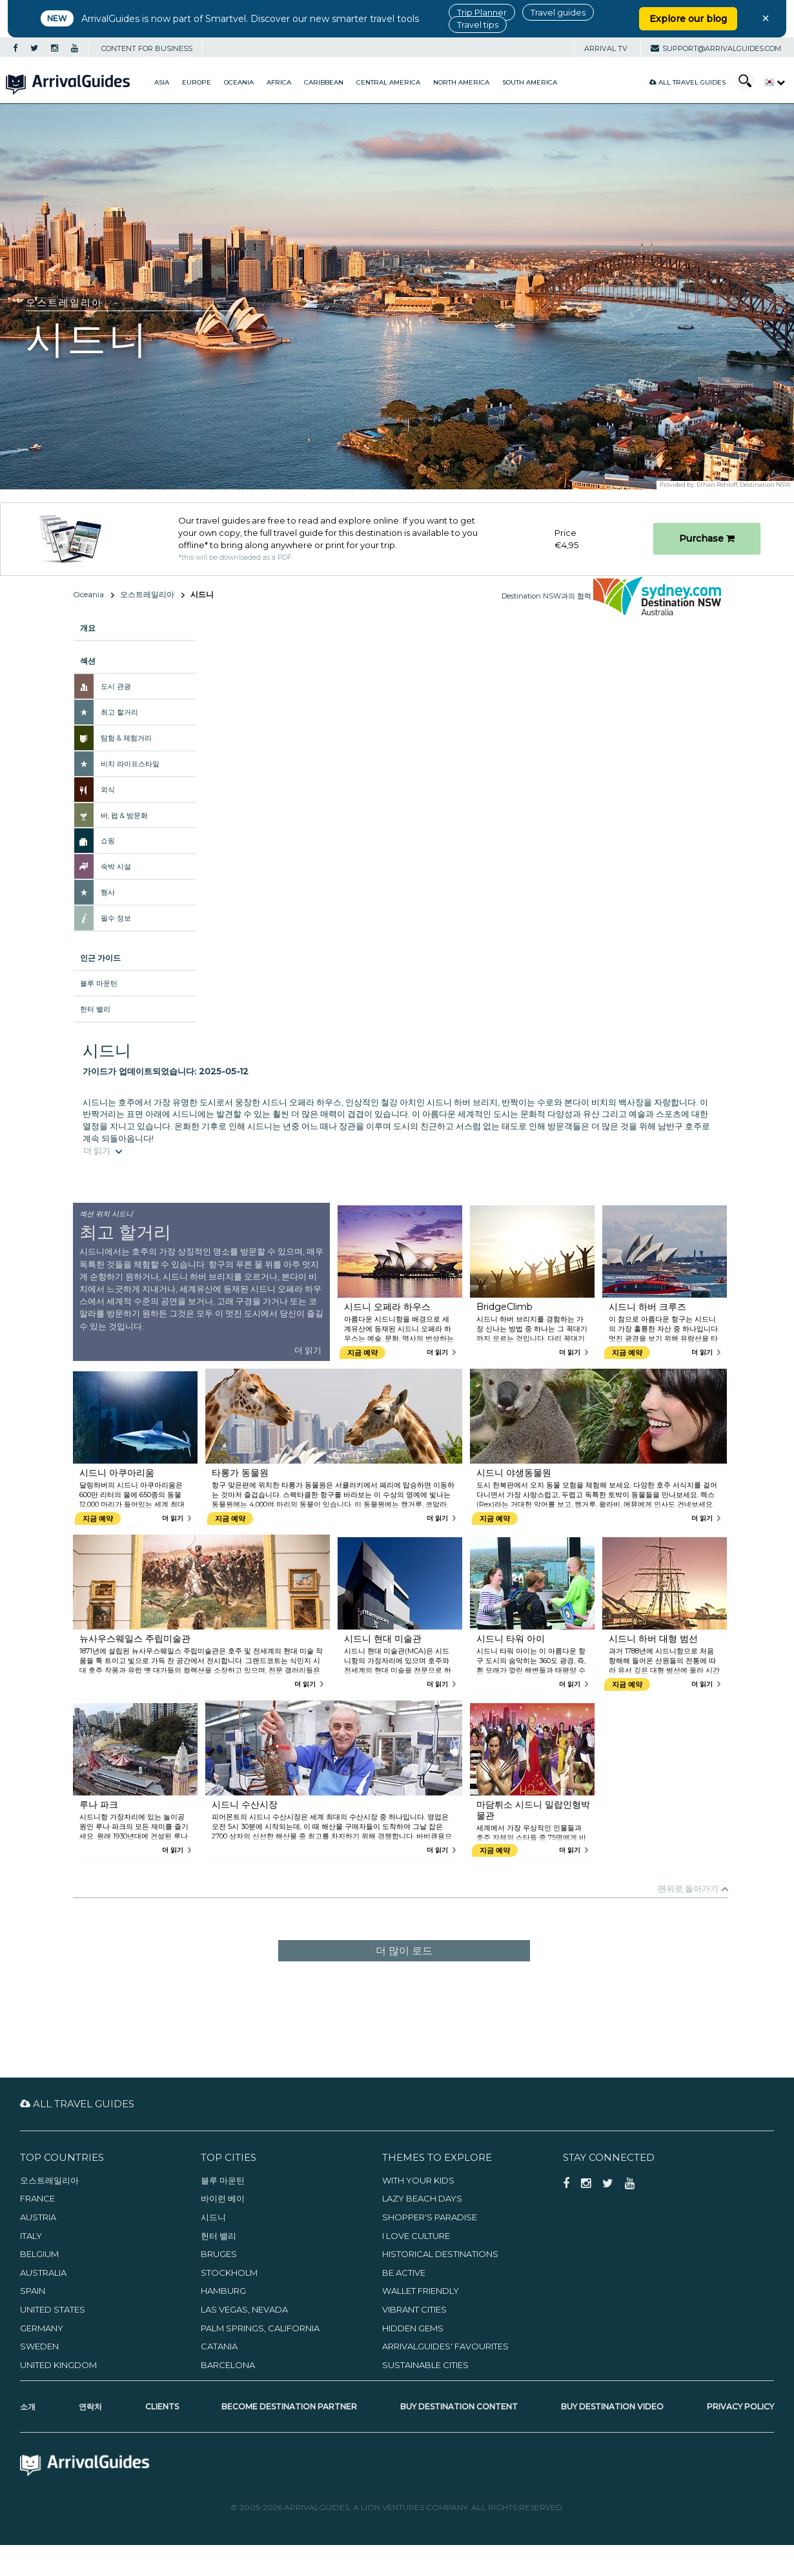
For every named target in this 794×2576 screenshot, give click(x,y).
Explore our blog (688, 19)
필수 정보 (116, 918)
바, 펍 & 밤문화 (124, 815)
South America (529, 82)
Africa (279, 82)
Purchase (707, 538)
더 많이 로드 (404, 1951)
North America (461, 82)
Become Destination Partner (289, 2406)
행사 (108, 892)
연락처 (90, 2406)
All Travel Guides (687, 82)
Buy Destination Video (612, 2406)
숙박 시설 (116, 866)
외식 (108, 789)
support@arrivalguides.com (716, 48)
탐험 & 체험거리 (126, 737)
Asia (161, 82)
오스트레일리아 (147, 594)
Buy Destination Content (459, 2406)
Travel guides (558, 12)
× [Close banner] (765, 18)
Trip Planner (482, 12)
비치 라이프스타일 (130, 763)
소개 (28, 2406)
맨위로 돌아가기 (688, 1888)
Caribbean (323, 82)
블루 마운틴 (98, 983)
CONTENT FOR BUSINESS (146, 48)
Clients (162, 2406)
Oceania (239, 82)
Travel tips (477, 24)
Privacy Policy (740, 2406)
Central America (388, 82)
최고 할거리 (119, 712)
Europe (196, 82)
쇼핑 (108, 840)
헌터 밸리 (95, 1009)
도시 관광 (116, 686)
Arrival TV (605, 48)
